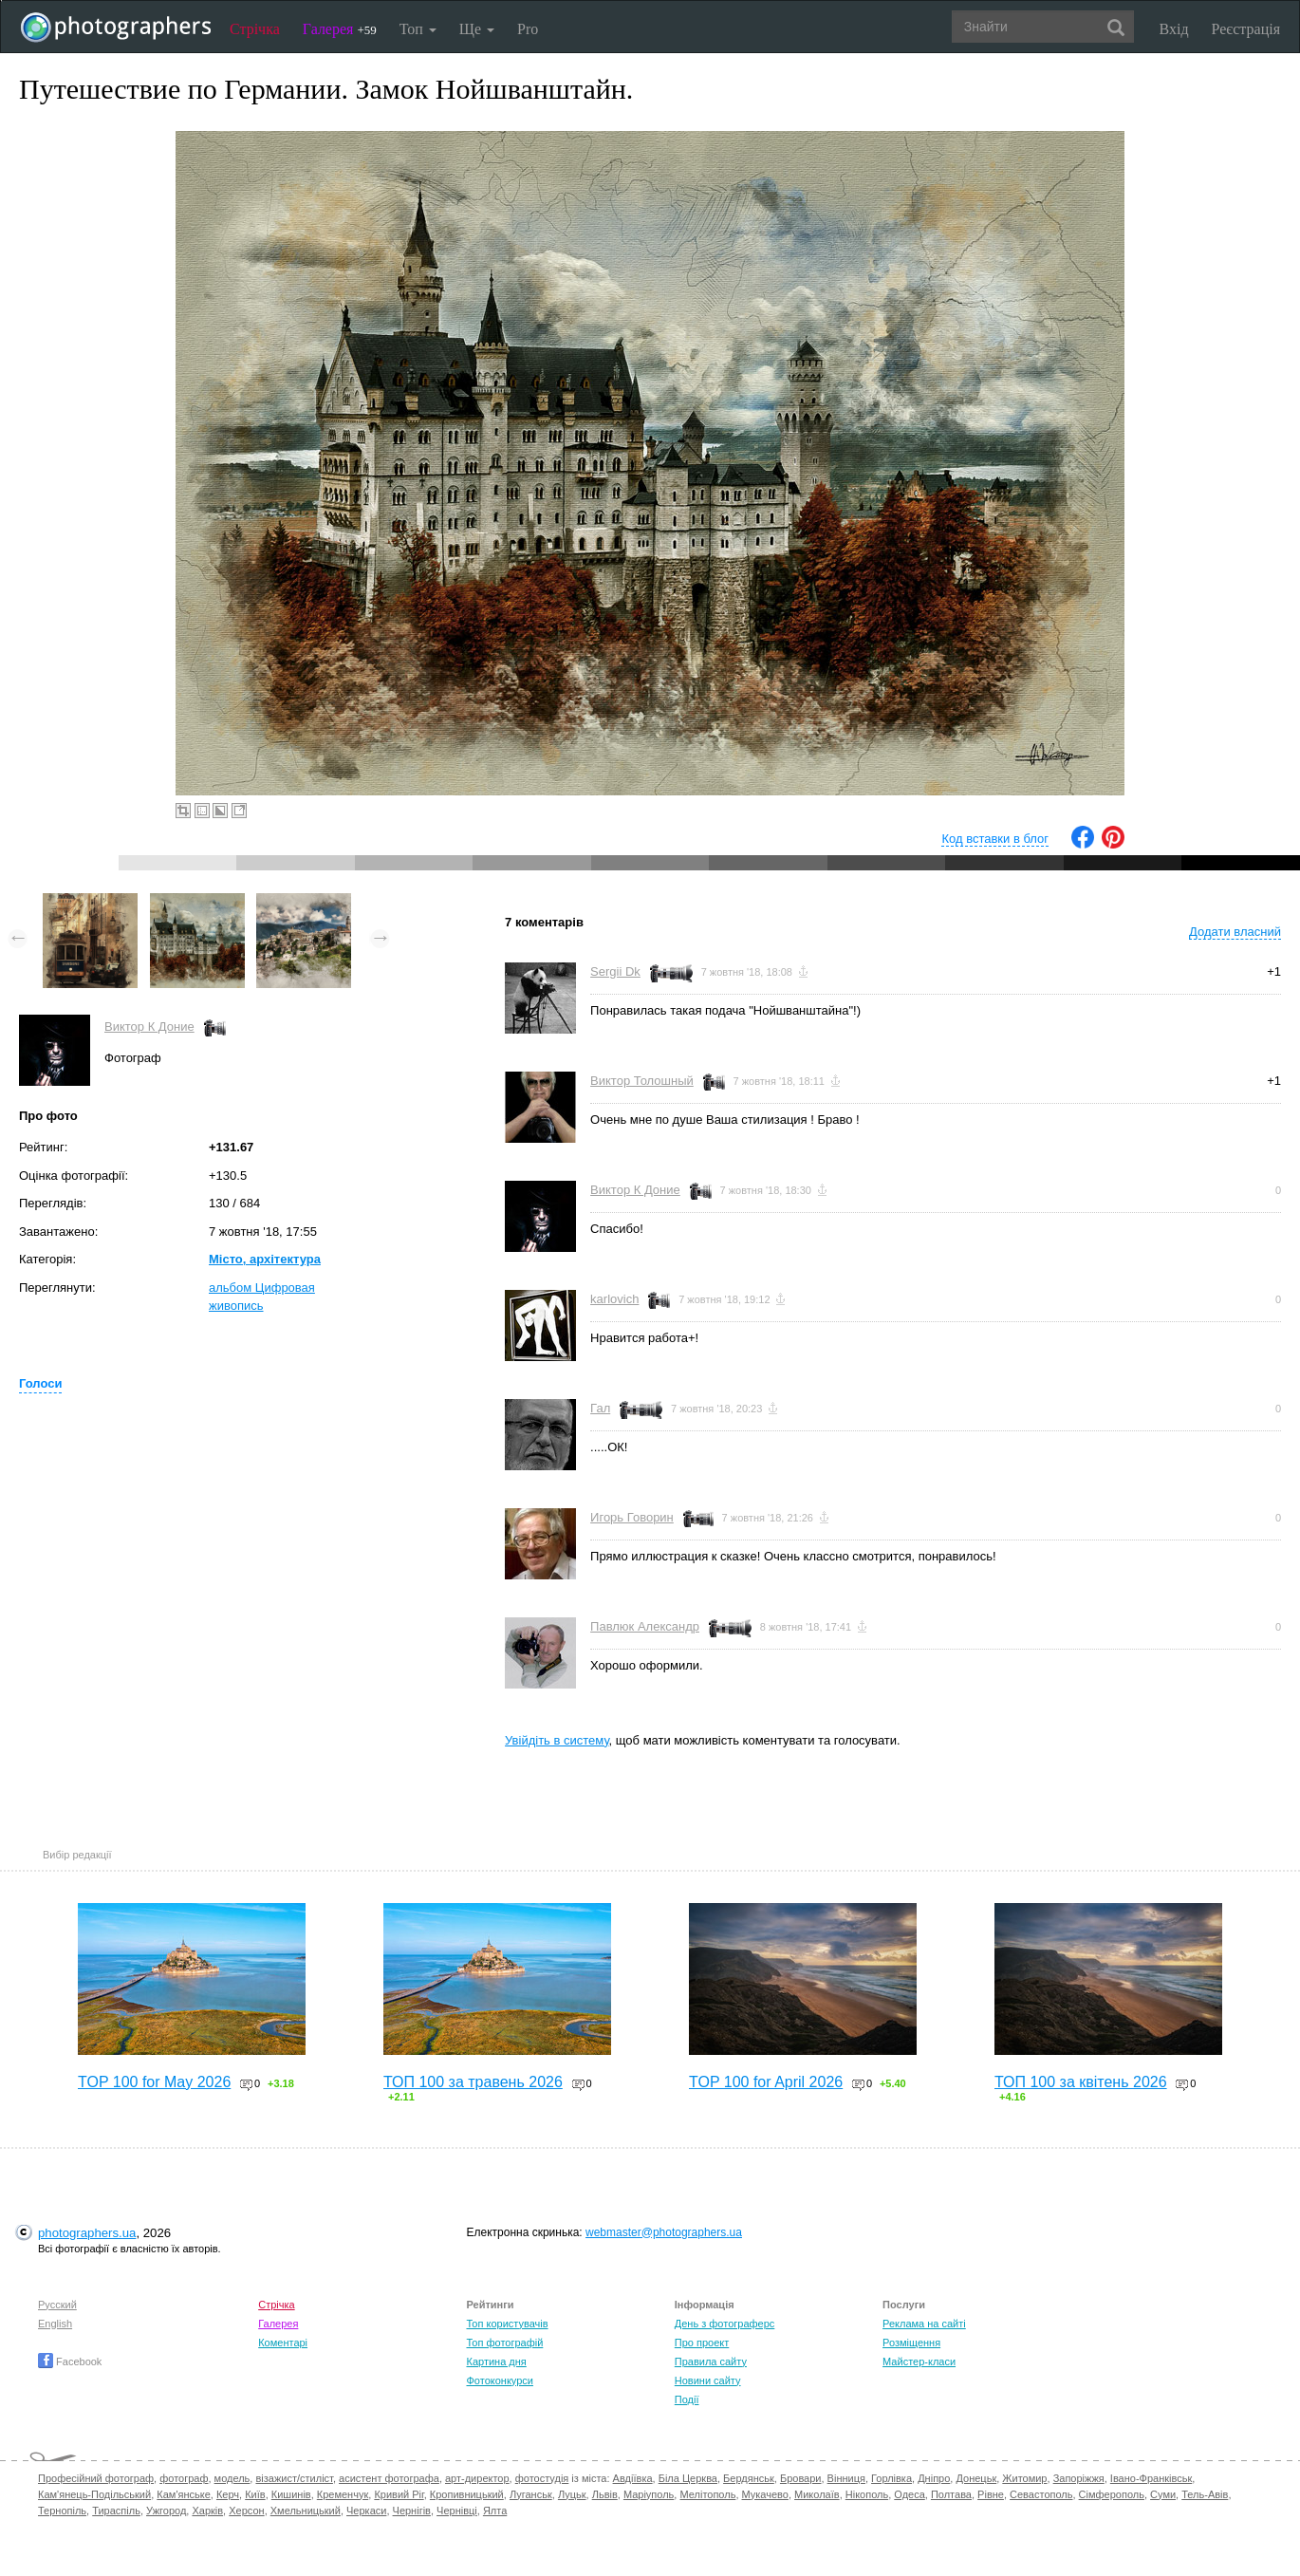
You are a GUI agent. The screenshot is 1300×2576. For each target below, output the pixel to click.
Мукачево (765, 2494)
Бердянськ (748, 2478)
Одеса (909, 2494)
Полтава (951, 2494)
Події (687, 2399)
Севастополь (1041, 2494)
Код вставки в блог (995, 838)
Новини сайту (708, 2380)
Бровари (801, 2478)
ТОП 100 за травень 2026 (473, 2082)
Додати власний (1235, 931)
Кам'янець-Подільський (94, 2494)
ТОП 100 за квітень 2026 (1080, 2082)
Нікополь (866, 2494)
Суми (1163, 2494)
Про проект (702, 2342)
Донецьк (976, 2478)
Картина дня (496, 2361)
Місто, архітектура (265, 1259)
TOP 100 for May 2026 (154, 2082)
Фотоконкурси (499, 2380)
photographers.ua (87, 2233)
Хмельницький (305, 2510)
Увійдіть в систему (557, 1740)
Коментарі (282, 2342)
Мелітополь (707, 2494)
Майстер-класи (919, 2361)
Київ (255, 2494)
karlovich (614, 1299)
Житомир (1024, 2478)
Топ (417, 29)
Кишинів (291, 2494)
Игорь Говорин (632, 1517)
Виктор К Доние (149, 1026)
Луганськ (531, 2494)
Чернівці (456, 2510)
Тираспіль (116, 2510)
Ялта (495, 2510)
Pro (527, 29)
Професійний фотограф (96, 2478)
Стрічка (255, 29)
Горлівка (891, 2478)
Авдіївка (633, 2478)
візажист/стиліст (293, 2478)
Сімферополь (1111, 2494)
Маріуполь (648, 2494)
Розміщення (911, 2342)
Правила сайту (711, 2361)
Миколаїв (817, 2494)
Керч (227, 2494)
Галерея (340, 29)
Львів (605, 2494)
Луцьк (572, 2494)
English (55, 2323)
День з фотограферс (725, 2323)
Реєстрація (1246, 29)
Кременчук (342, 2494)
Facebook (70, 2361)
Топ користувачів (507, 2323)
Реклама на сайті (924, 2323)
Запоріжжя (1079, 2478)
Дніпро (934, 2478)
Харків (207, 2510)
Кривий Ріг (398, 2494)
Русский (57, 2304)
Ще (476, 29)
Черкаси (366, 2510)
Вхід (1174, 29)
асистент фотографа (389, 2478)
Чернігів (412, 2510)
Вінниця (846, 2478)
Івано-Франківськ (1151, 2478)
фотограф (183, 2478)
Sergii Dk (615, 971)
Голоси (40, 1383)
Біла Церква (688, 2478)
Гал (600, 1408)
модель (232, 2478)
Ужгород (166, 2510)
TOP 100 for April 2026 (766, 2082)
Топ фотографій (504, 2342)
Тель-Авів (1204, 2494)
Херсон (246, 2510)
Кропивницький (467, 2494)
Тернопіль (62, 2510)
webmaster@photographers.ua (663, 2232)
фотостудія (542, 2478)
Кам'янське (184, 2494)
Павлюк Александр (644, 1626)
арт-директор (477, 2478)
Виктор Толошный (642, 1080)
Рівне (990, 2494)
